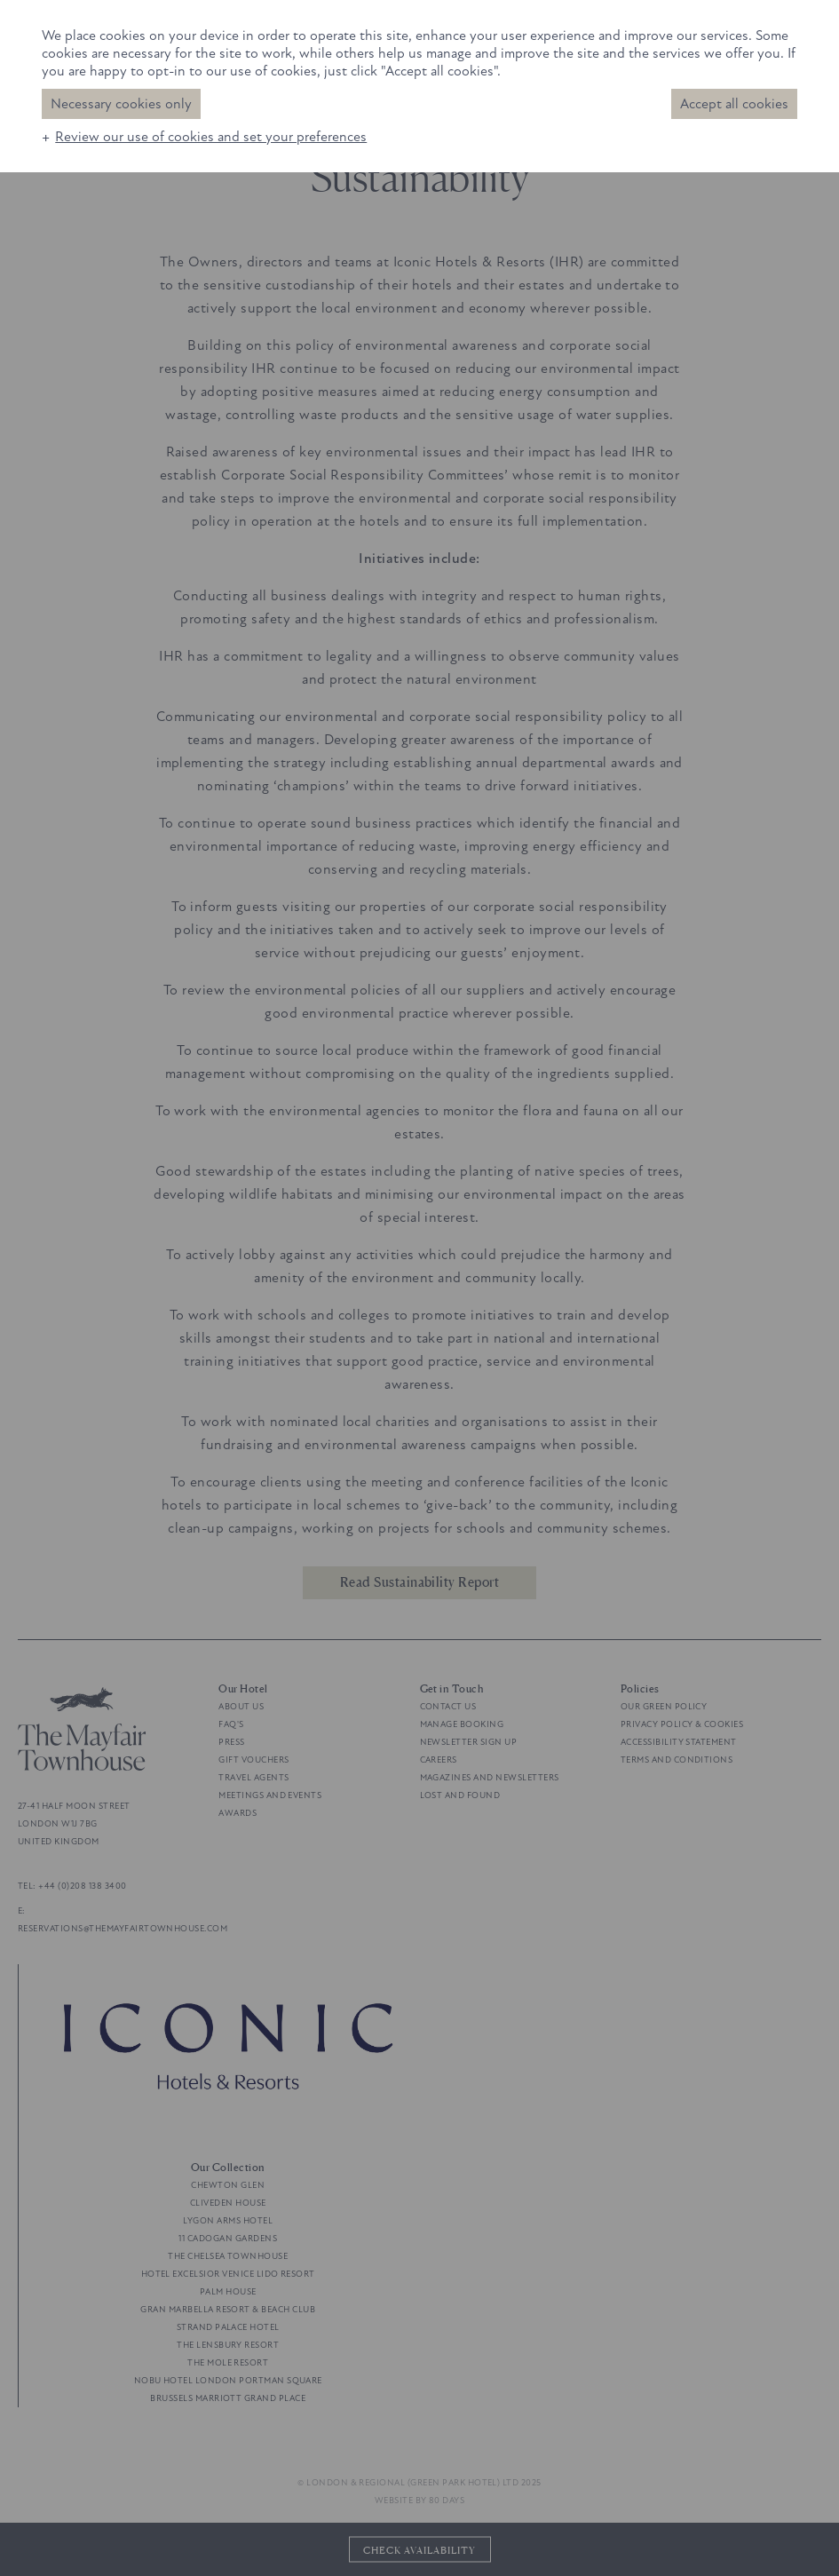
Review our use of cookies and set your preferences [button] (211, 137)
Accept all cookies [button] (734, 104)
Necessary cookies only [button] (121, 104)
